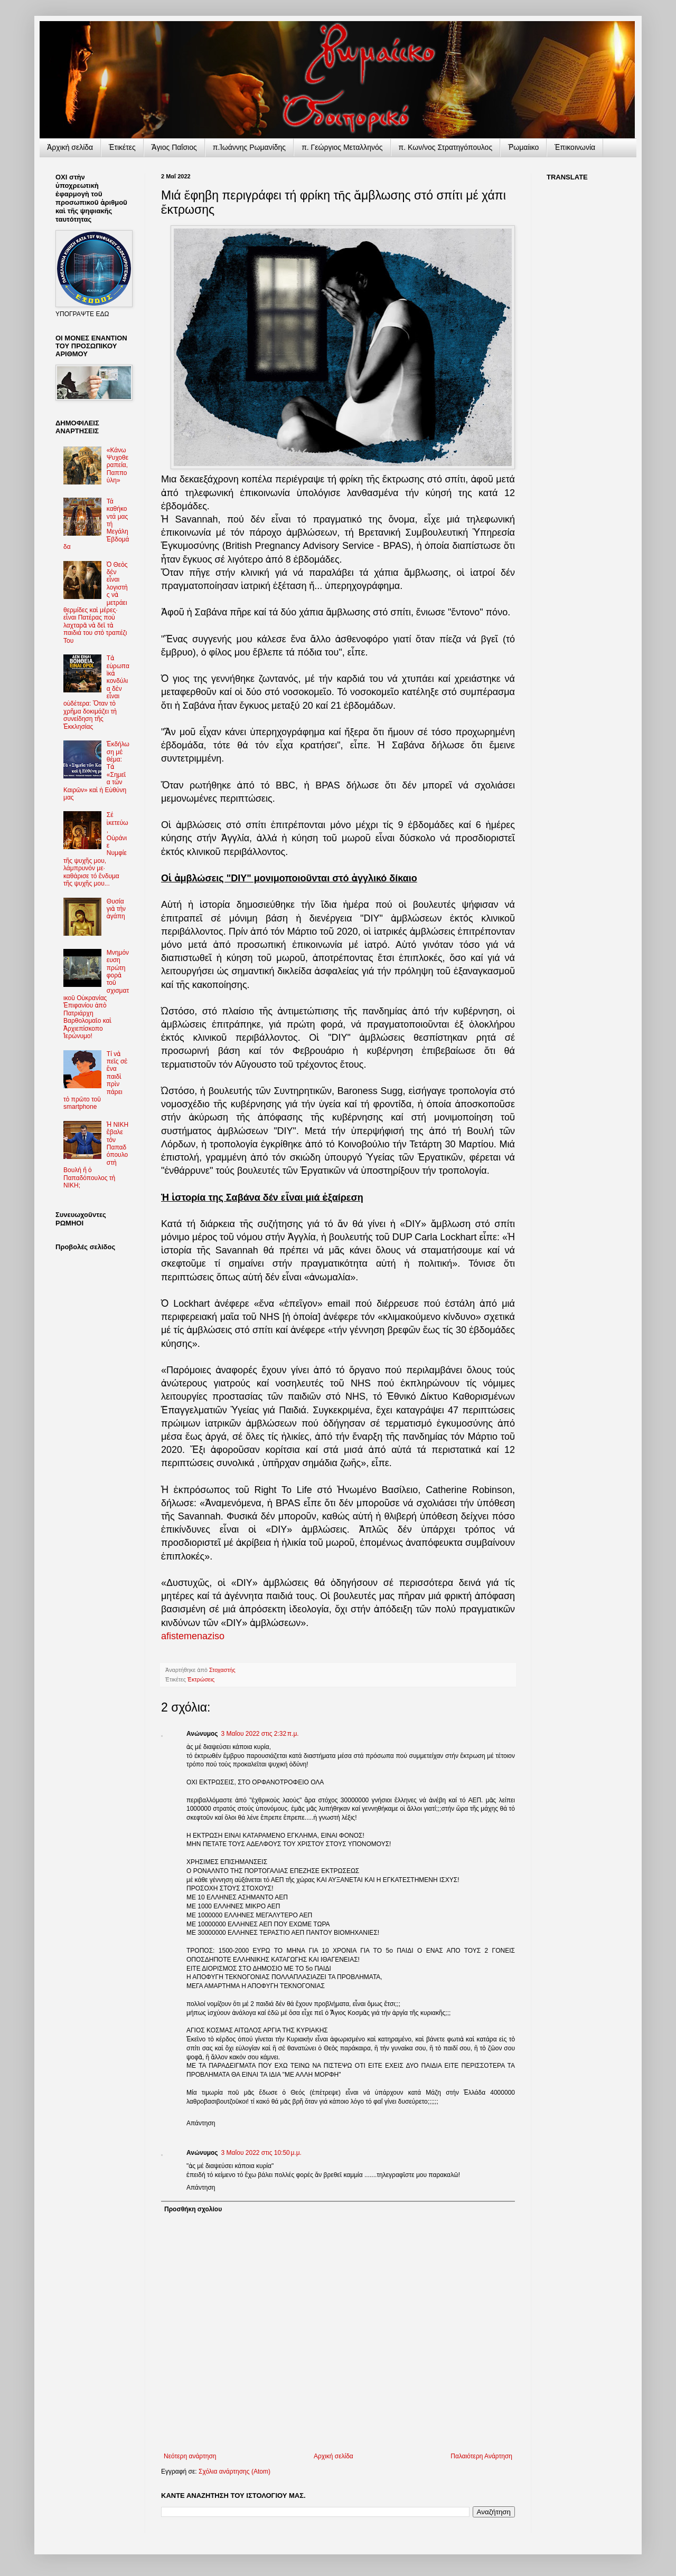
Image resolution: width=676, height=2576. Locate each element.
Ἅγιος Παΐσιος (174, 147)
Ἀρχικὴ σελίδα (70, 147)
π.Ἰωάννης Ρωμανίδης (249, 147)
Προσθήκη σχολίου (193, 2209)
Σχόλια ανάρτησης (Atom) (234, 2471)
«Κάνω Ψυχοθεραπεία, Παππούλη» (117, 465)
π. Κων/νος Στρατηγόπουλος (446, 147)
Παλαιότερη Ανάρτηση (481, 2456)
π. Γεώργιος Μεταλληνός (342, 147)
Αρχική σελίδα (333, 2456)
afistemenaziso (192, 1636)
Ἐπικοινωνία (575, 147)
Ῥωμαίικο (523, 147)
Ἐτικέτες (122, 147)
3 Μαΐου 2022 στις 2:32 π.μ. (260, 1733)
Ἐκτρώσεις (200, 1679)
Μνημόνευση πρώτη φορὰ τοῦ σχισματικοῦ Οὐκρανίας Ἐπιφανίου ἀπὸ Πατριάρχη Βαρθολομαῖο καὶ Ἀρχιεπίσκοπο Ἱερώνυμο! (96, 994)
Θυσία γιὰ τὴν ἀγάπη (116, 909)
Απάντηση (200, 2123)
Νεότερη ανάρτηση (190, 2456)
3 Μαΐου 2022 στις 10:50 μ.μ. (261, 2152)
